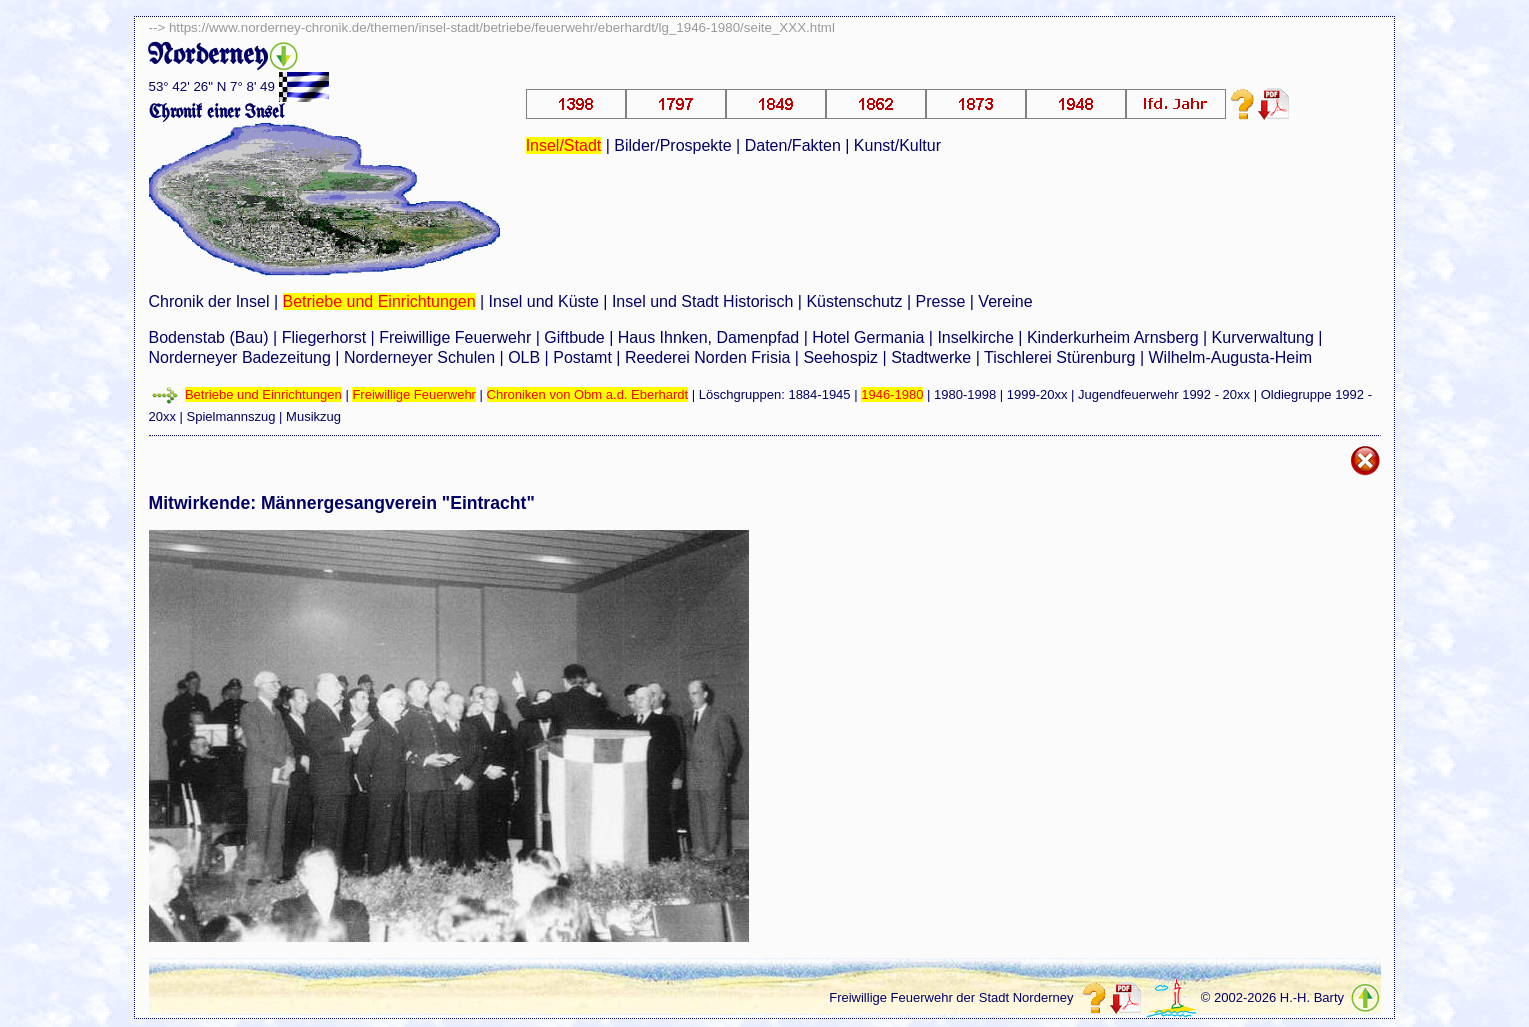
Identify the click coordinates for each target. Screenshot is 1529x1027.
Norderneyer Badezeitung (240, 357)
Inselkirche (975, 337)
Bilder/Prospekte (672, 145)
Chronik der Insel (209, 301)
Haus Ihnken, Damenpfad (708, 337)
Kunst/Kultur (897, 145)
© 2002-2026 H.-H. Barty (1272, 997)
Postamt (582, 357)
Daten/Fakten (793, 145)
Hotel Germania (868, 337)
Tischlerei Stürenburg (1059, 357)
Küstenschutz (854, 301)
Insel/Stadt (564, 145)
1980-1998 (965, 394)
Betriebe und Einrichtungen (379, 301)
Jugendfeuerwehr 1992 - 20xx (1164, 394)
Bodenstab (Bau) (209, 337)
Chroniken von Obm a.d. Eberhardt (588, 394)
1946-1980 (892, 394)
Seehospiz (840, 357)
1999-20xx (1037, 394)
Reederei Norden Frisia (707, 357)
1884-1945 (819, 394)
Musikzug (313, 416)
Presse (941, 301)
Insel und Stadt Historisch (702, 301)
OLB (524, 357)
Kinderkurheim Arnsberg (1113, 337)
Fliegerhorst (324, 337)
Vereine (1005, 301)
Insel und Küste (544, 301)
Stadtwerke (931, 357)
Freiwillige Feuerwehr (455, 337)
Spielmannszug (231, 416)
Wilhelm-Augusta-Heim (1231, 357)
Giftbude (574, 337)
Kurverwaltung (1263, 337)
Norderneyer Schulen (419, 357)
